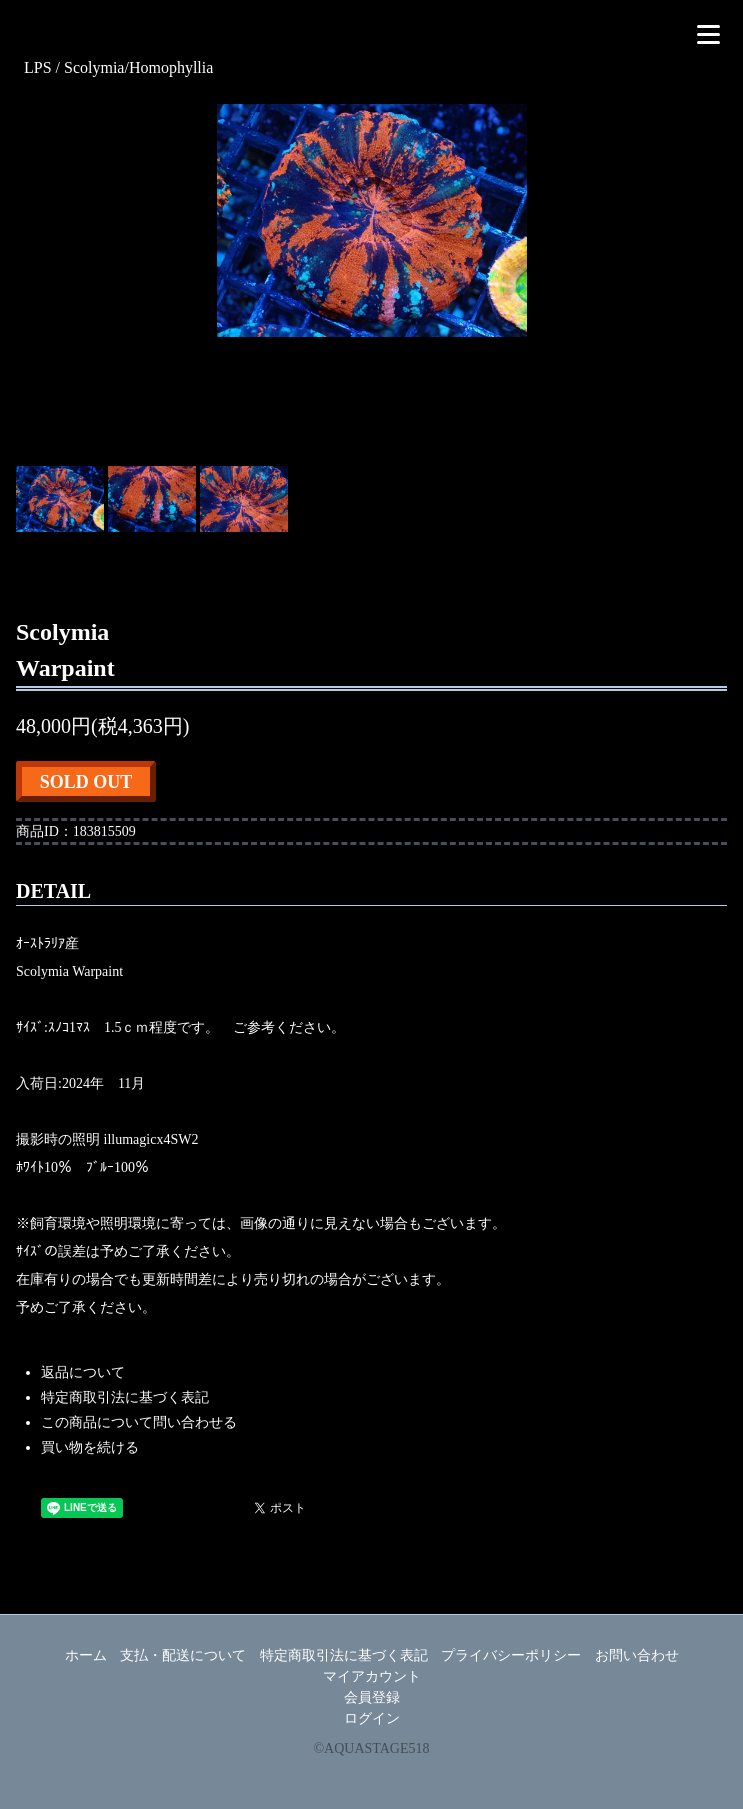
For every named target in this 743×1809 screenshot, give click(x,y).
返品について (83, 1372)
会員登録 (372, 1697)
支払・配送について (183, 1655)
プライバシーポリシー (511, 1655)
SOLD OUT (86, 782)
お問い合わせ (637, 1655)
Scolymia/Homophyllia (138, 67)
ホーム (86, 1655)
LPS (40, 67)
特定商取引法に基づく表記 (125, 1397)
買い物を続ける (90, 1447)
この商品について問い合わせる (139, 1422)
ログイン (372, 1718)
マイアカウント (372, 1676)
